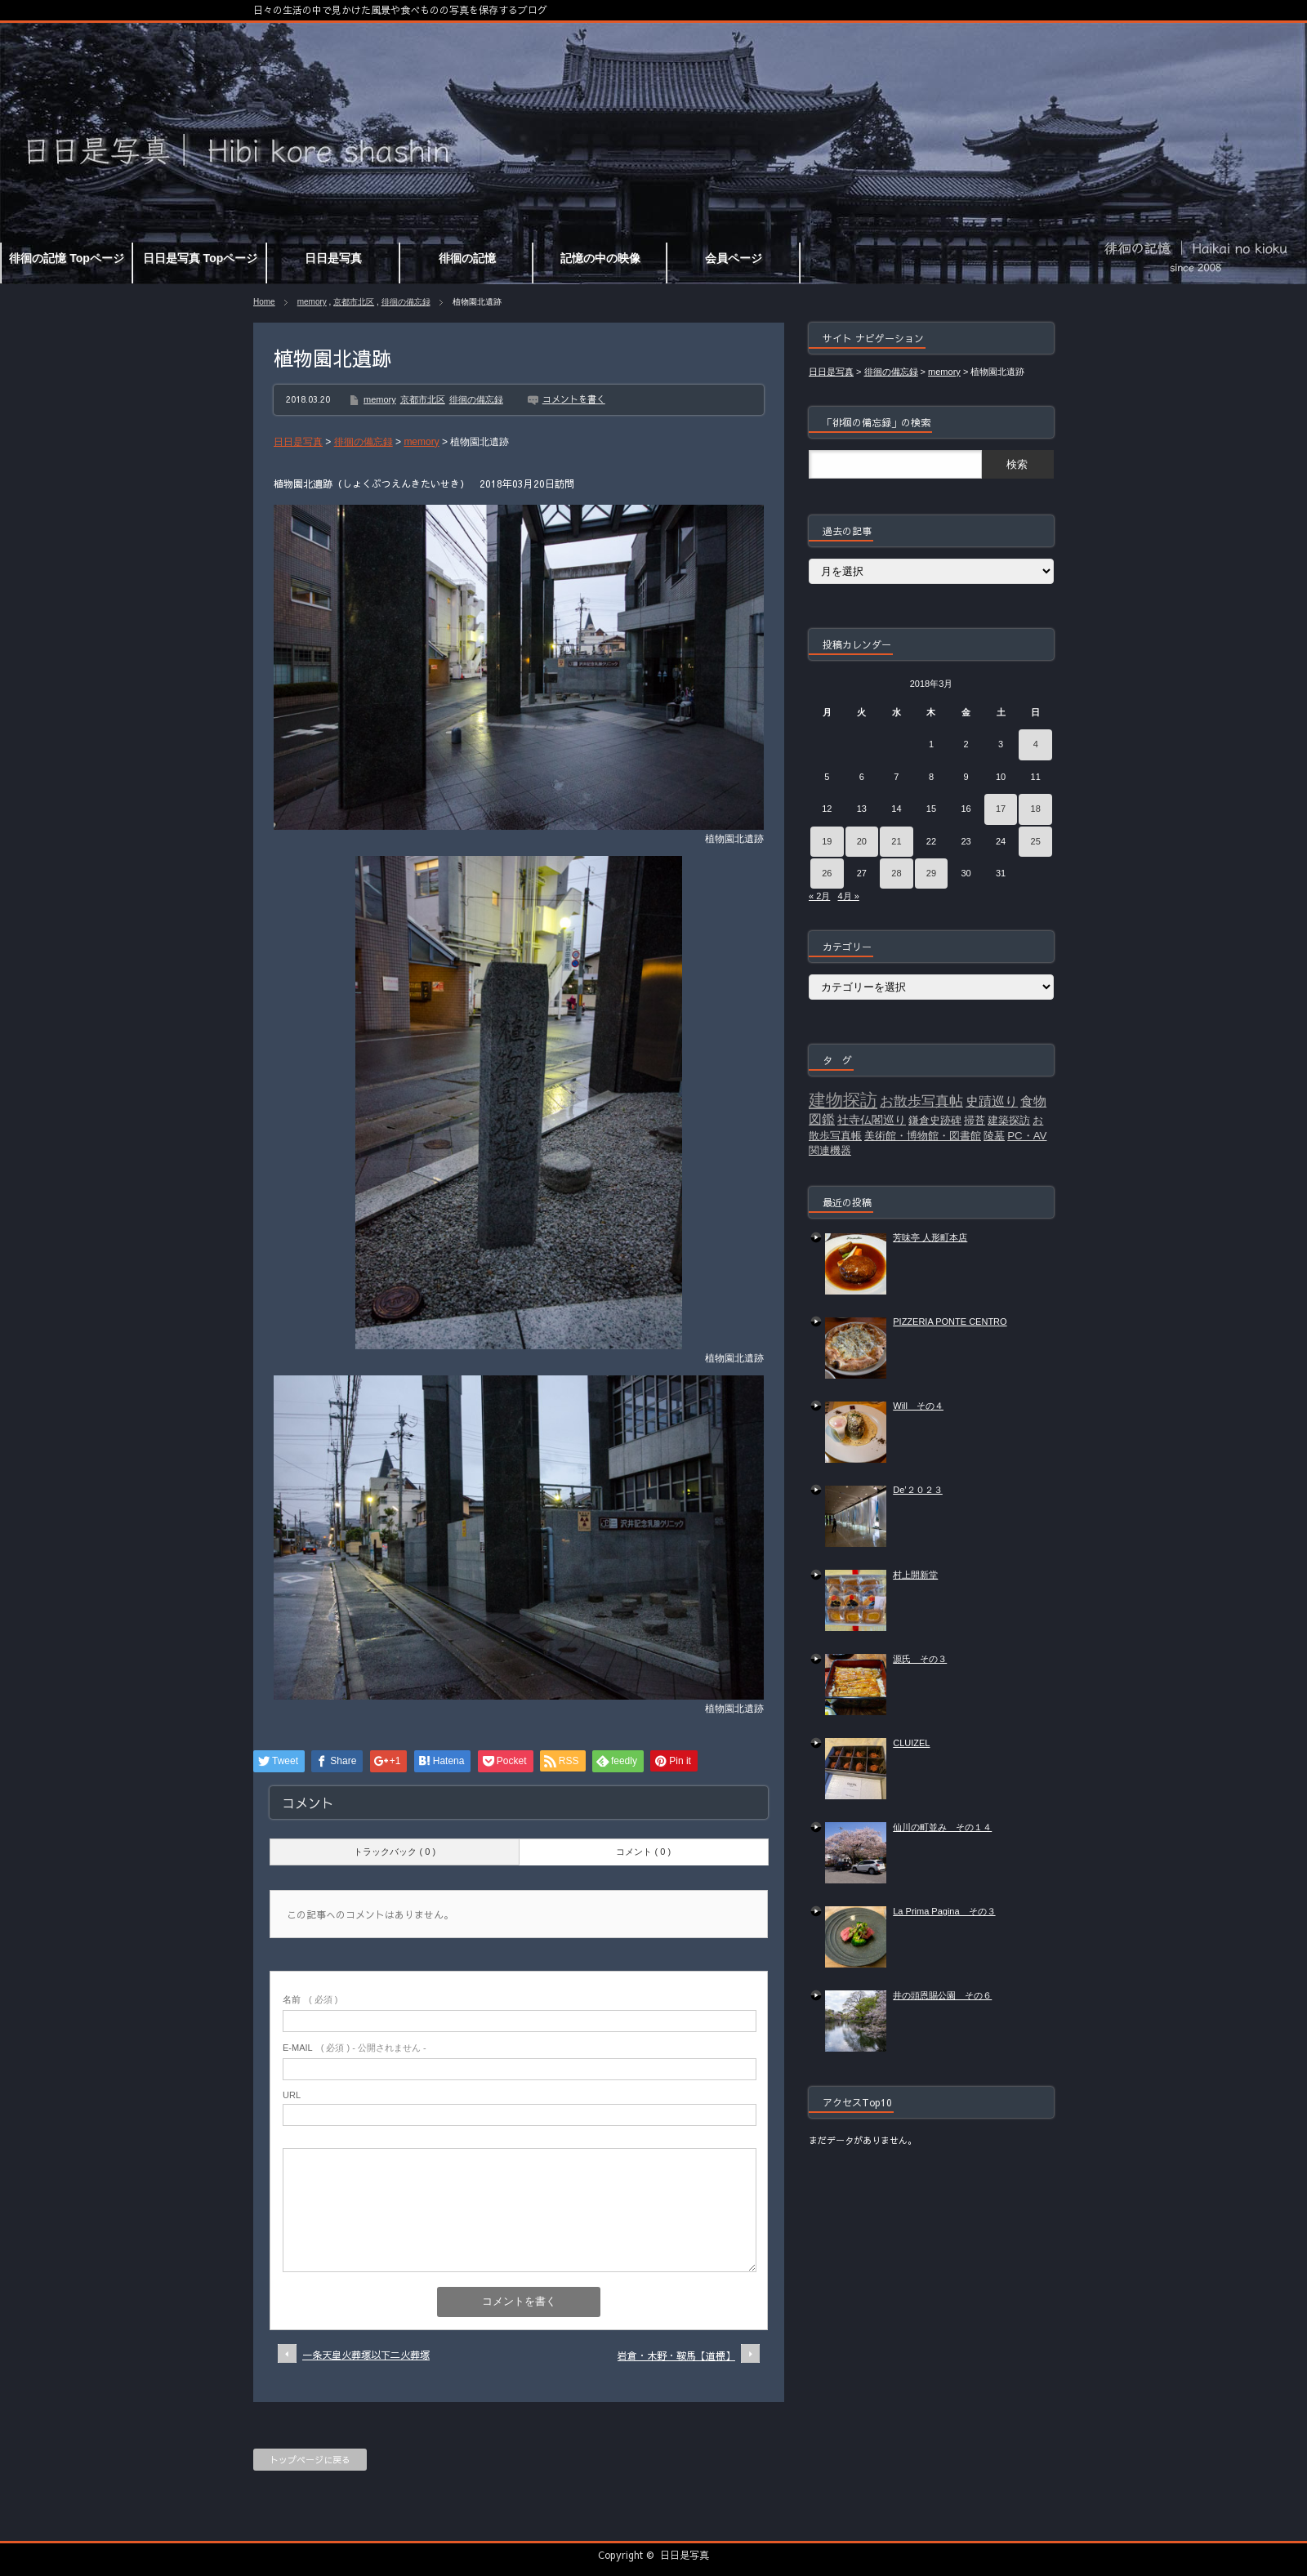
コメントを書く (573, 399)
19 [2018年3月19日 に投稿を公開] (827, 841)
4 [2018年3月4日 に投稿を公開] (1035, 744)
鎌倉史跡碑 (934, 1120)
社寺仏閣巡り (871, 1119)
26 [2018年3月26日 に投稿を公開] (827, 873)
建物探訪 (843, 1100)
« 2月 (819, 896)
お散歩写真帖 (921, 1101)
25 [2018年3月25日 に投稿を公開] (1036, 841)
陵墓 (994, 1136)
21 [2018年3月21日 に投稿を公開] (896, 841)
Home (264, 301)
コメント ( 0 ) (643, 1851)
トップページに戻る (310, 2459)
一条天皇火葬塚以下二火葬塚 (366, 2354)
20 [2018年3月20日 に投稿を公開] (862, 841)
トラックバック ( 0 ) (394, 1851)
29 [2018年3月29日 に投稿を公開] (931, 873)
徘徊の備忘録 (405, 301)
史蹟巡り (992, 1101)
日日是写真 (684, 2554)
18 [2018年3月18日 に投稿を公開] (1036, 808)
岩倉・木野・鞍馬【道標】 (676, 2355)
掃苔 (974, 1120)
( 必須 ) (310, 1999)
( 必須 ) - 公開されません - (354, 2047)
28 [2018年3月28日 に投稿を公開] (896, 873)
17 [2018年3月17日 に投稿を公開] (1001, 808)
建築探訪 (1009, 1120)
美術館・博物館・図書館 (922, 1136)
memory (312, 301)
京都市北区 (353, 301)
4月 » (848, 896)
